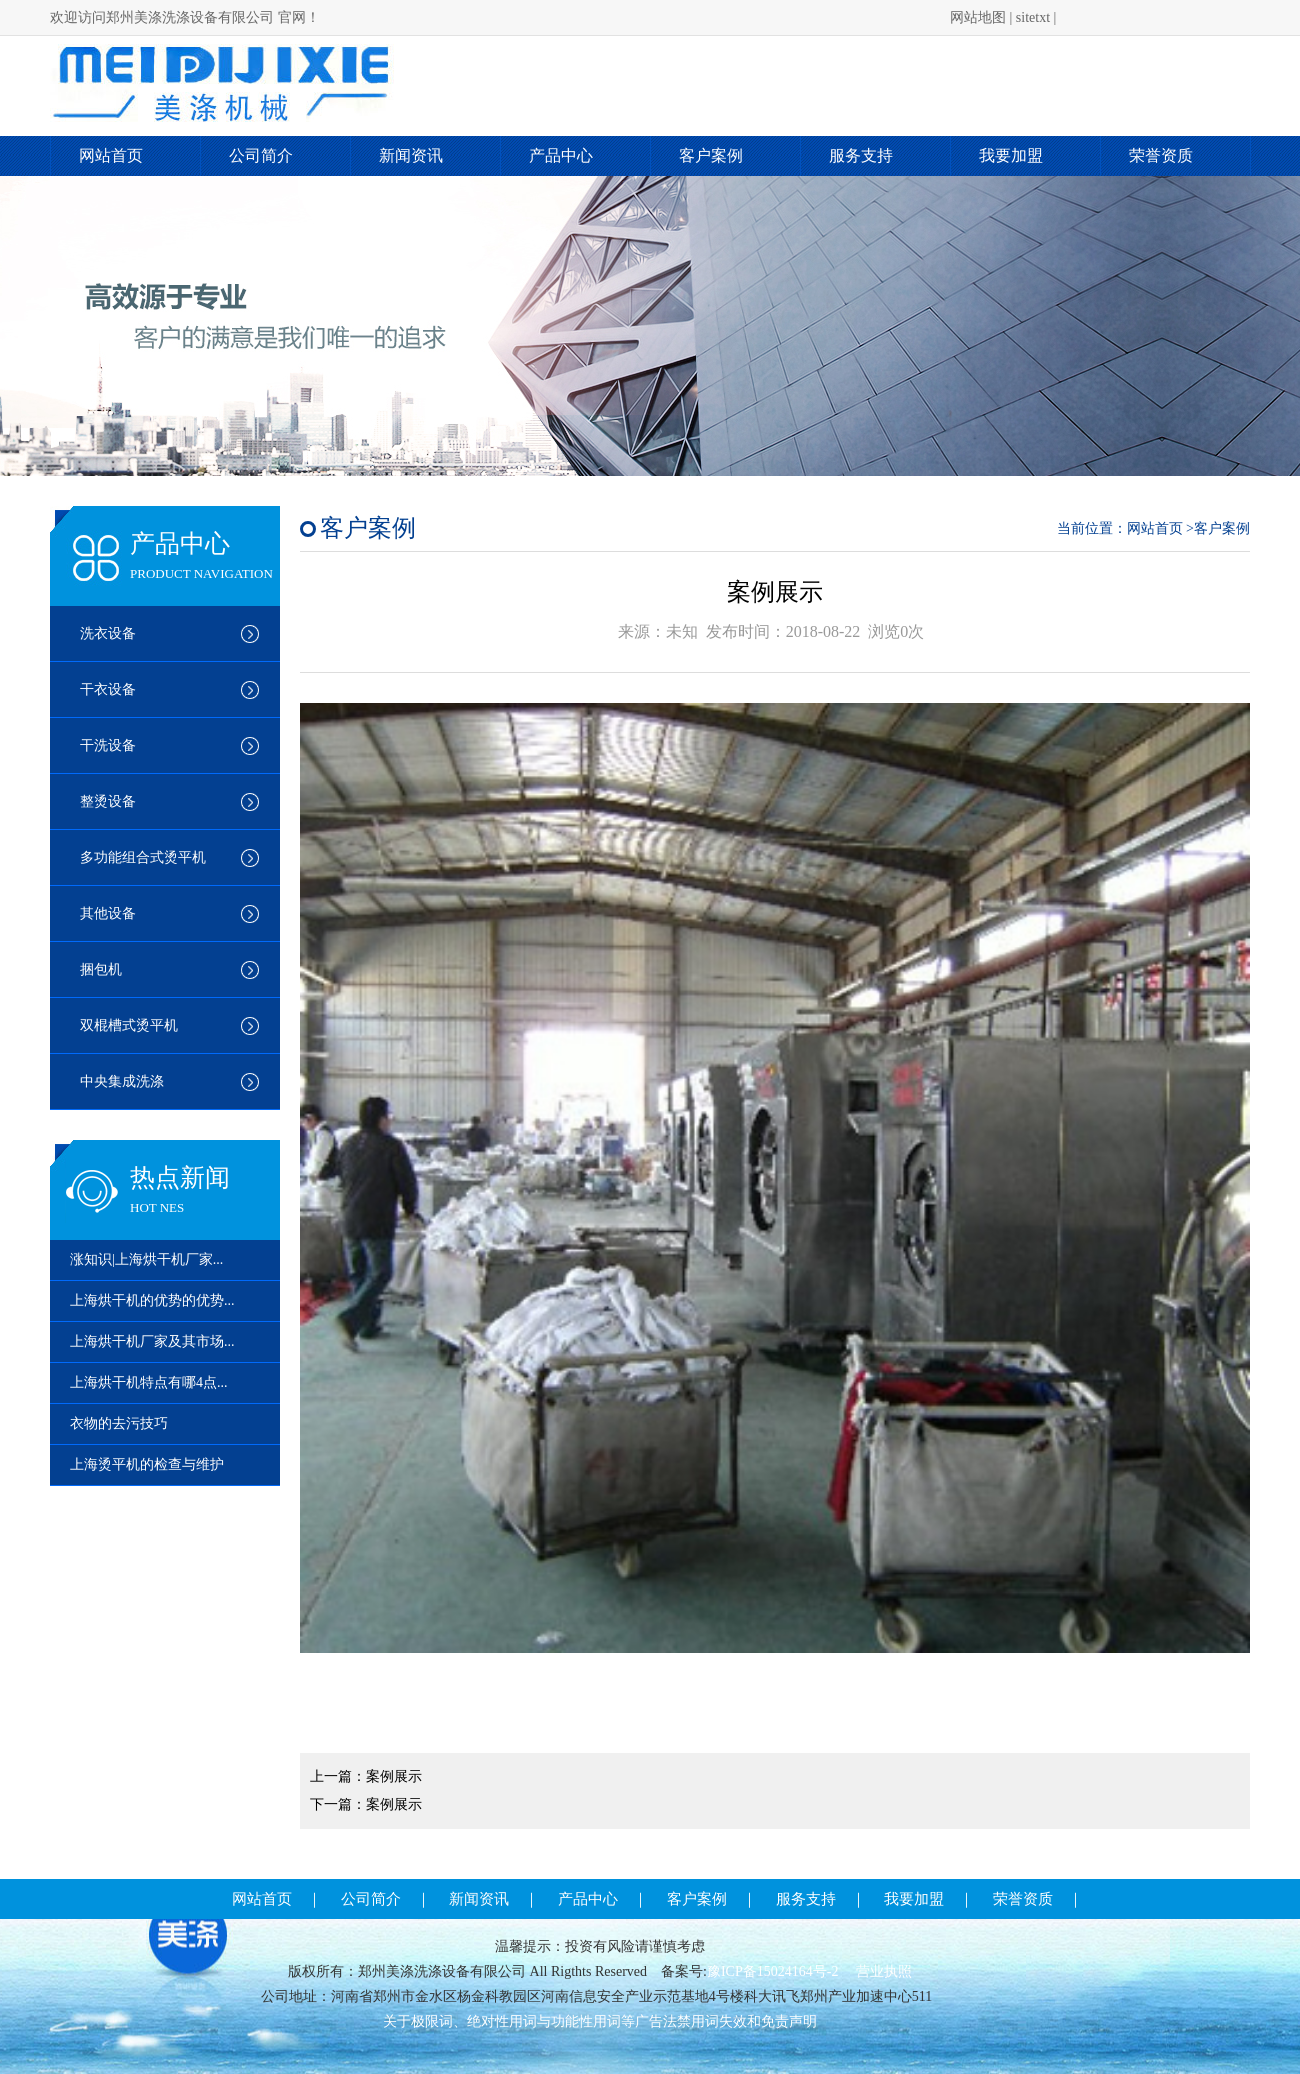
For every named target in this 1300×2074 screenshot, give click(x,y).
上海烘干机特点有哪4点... (149, 1382)
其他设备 (108, 913)
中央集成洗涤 (122, 1081)
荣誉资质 (1161, 155)
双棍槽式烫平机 (129, 1025)
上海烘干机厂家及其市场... (152, 1341)
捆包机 (101, 969)
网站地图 (978, 17)
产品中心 (561, 155)
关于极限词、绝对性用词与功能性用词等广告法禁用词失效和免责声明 (600, 2021)
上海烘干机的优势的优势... (152, 1300)
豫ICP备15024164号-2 (774, 1971)
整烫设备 (108, 801)
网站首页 (111, 155)
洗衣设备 (108, 633)
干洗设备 (108, 745)
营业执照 (884, 1971)
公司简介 (261, 155)
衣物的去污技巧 (119, 1423)
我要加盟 (1011, 155)
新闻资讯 (411, 155)
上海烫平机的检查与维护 (147, 1464)
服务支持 (861, 155)
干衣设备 (108, 689)
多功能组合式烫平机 (143, 857)
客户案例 (711, 155)
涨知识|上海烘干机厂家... (146, 1259)
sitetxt (1033, 17)
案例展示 (394, 1776)
